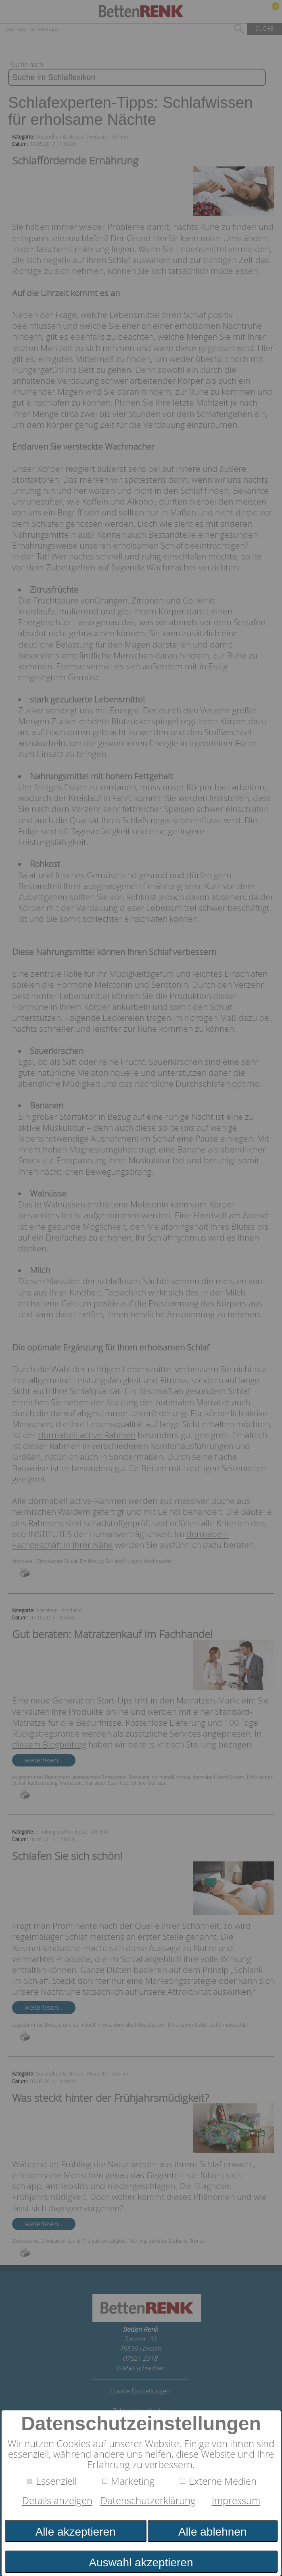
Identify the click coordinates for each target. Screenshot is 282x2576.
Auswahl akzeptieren (141, 2562)
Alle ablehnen (212, 2532)
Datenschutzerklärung (148, 2500)
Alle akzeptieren (76, 2532)
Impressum (236, 2500)
